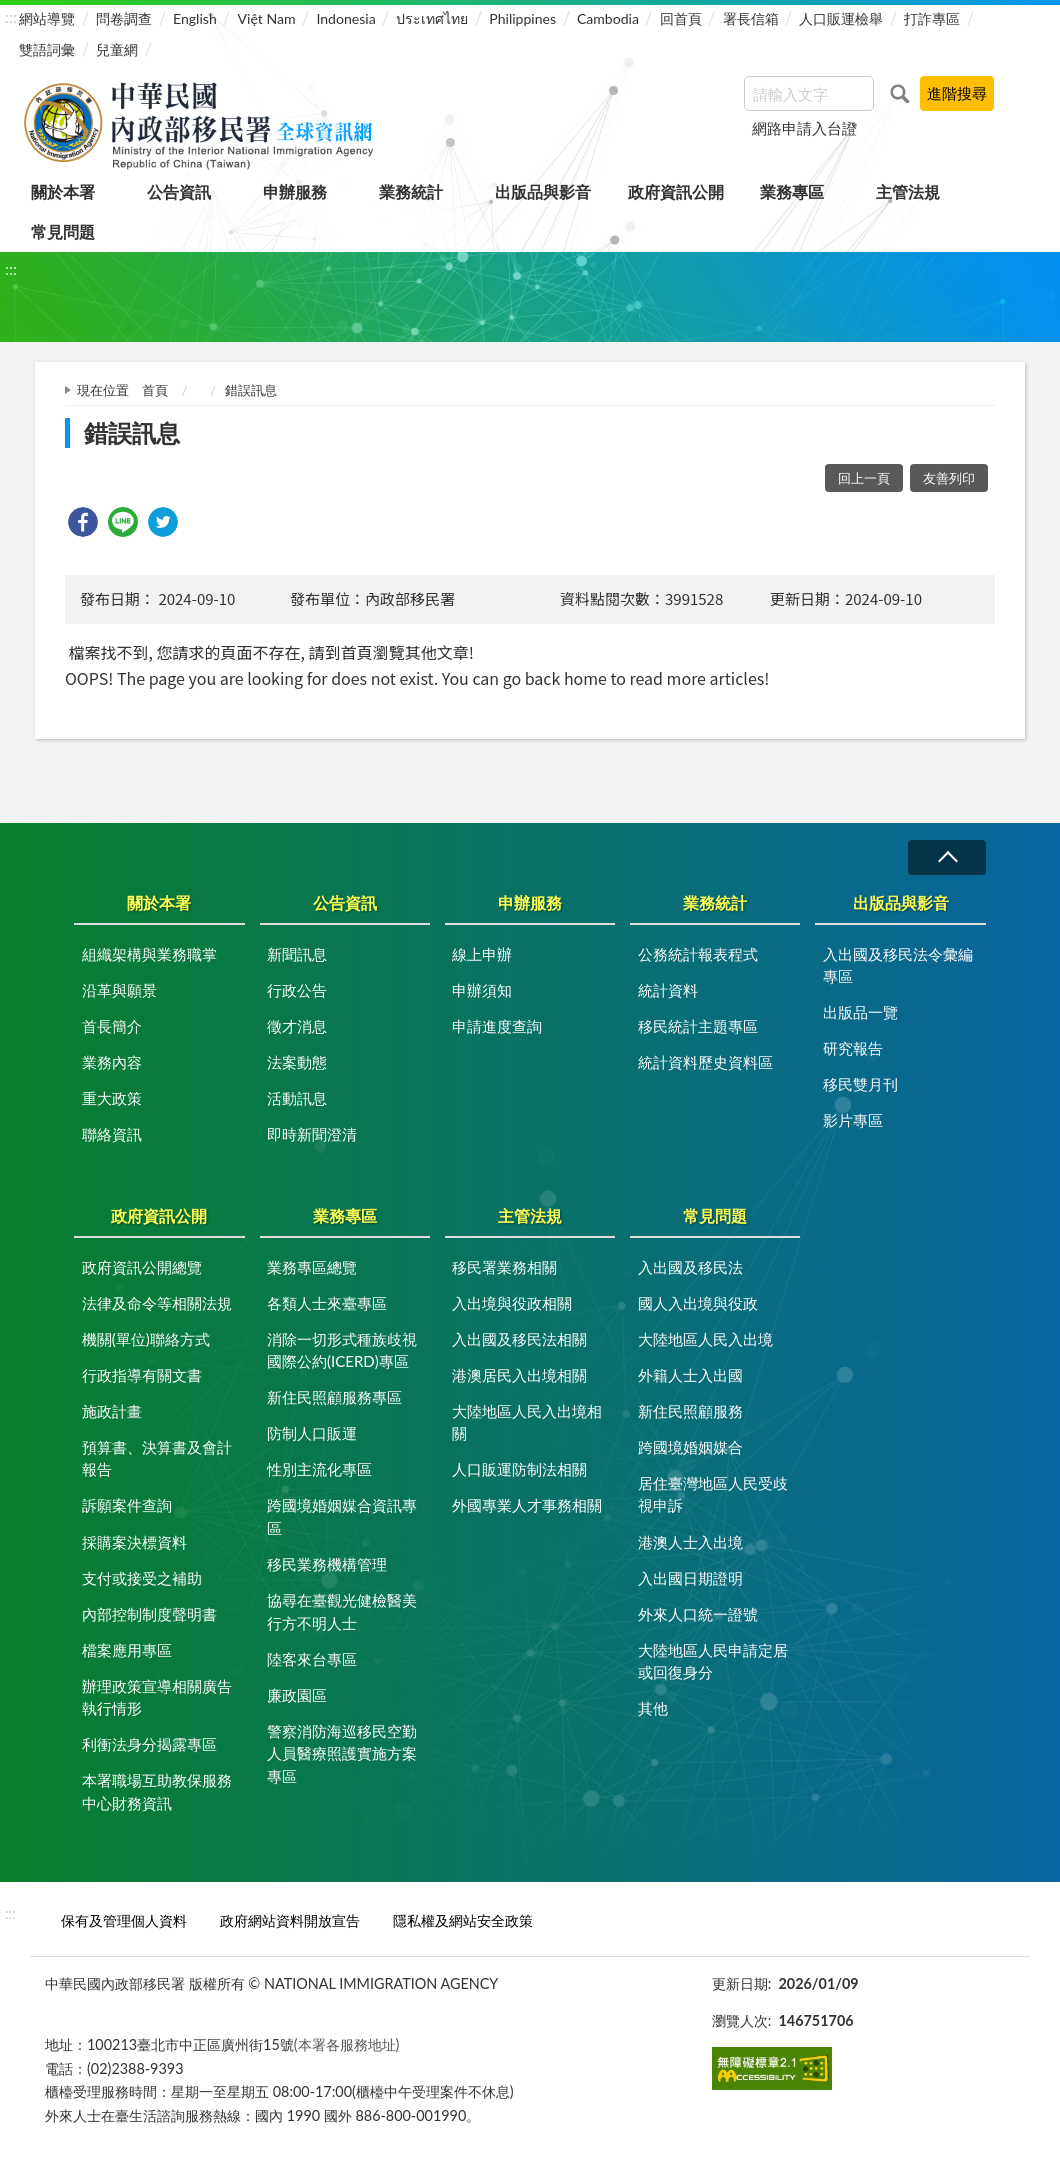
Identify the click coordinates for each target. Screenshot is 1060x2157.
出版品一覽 (860, 1012)
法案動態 (297, 1062)
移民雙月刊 (860, 1084)
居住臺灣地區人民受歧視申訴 (713, 1494)
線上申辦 (482, 954)
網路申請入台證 (804, 128)
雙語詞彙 (47, 49)
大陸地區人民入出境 (705, 1339)
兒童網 (117, 49)
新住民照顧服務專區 (334, 1397)
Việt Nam (267, 18)
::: (11, 16)
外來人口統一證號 (698, 1614)
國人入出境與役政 (698, 1303)
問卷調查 (124, 18)
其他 (653, 1708)
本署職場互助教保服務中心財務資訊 (157, 1791)
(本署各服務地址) (347, 2044)
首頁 (155, 390)
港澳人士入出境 (690, 1542)
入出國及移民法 (690, 1267)
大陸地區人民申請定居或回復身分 (713, 1661)
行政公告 (297, 990)
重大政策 (112, 1098)
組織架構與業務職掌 (149, 954)
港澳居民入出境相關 (519, 1375)
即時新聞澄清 (312, 1134)
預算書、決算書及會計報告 (157, 1458)
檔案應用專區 (127, 1650)
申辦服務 (295, 191)
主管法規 (908, 191)
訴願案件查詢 (127, 1505)
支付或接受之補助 (142, 1578)
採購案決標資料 (134, 1542)
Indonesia (345, 18)
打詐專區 (932, 18)
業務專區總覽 (312, 1267)
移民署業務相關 (504, 1267)
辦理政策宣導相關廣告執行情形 (157, 1697)
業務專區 (792, 191)
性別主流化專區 (319, 1469)
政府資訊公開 (676, 191)
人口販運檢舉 (841, 18)
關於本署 (63, 191)
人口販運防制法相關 (519, 1469)
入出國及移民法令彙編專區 (898, 965)
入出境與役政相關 (512, 1303)
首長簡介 (112, 1026)
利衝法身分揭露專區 (149, 1744)
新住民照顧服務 (690, 1411)
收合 (947, 857)
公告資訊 (179, 191)
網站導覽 (47, 18)
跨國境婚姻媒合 (690, 1447)
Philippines (522, 18)
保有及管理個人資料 (124, 1920)
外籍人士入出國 (690, 1375)
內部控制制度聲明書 (149, 1614)
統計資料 (668, 990)
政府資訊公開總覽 (142, 1267)
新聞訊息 (297, 954)
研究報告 (853, 1048)
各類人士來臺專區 (327, 1303)
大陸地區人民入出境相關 (527, 1422)
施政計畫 (112, 1411)
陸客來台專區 (312, 1659)
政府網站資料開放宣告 (290, 1920)
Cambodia (608, 18)
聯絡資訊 (112, 1134)
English (195, 18)
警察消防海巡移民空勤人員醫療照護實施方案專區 (342, 1753)
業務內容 (112, 1062)
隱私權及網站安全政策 (463, 1920)
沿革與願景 (119, 990)
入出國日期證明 (690, 1578)
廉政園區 (297, 1695)
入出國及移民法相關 (519, 1339)
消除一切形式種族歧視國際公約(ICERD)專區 (342, 1350)
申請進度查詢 (497, 1026)
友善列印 (949, 478)
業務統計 (411, 191)
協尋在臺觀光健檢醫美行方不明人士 (342, 1611)
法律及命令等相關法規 (157, 1303)
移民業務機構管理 (327, 1564)
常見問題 (63, 231)
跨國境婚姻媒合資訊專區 (342, 1516)
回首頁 (681, 18)
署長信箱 (751, 18)
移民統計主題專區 (698, 1026)
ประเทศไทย (432, 18)
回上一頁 (864, 478)
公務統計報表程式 (698, 954)
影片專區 (853, 1120)
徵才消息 (297, 1026)
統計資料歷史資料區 (705, 1062)
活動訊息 (297, 1098)
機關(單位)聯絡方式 (146, 1339)
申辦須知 (482, 990)
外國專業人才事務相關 (527, 1505)
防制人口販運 (312, 1433)
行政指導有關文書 (142, 1375)
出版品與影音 (543, 191)
